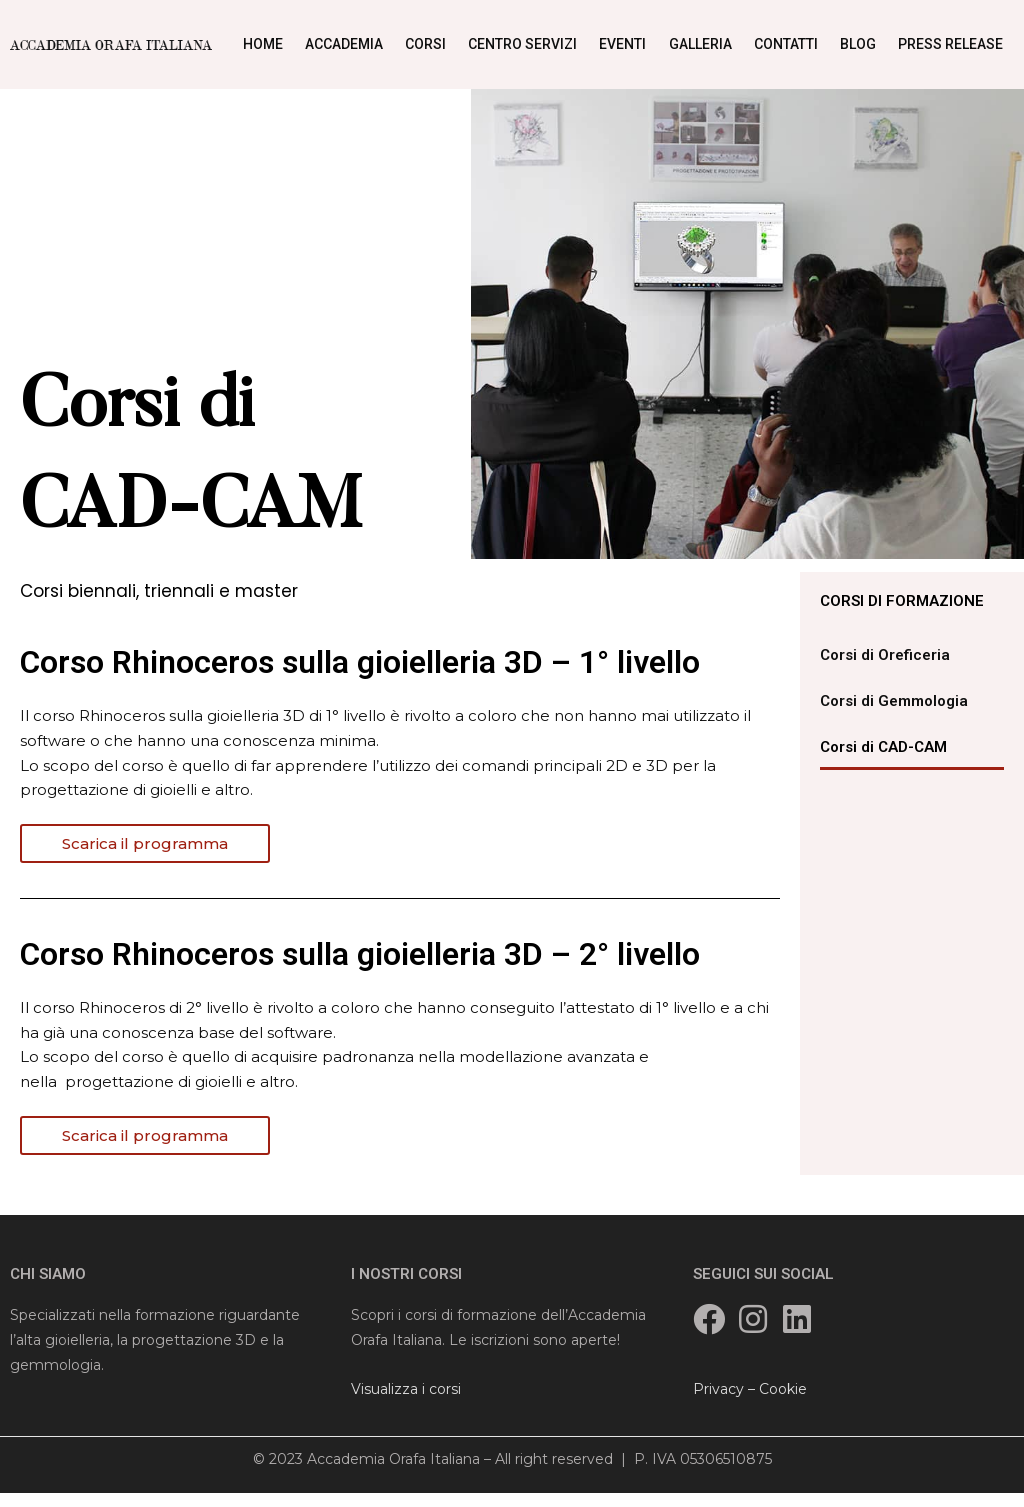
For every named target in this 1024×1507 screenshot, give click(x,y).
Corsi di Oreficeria (885, 655)
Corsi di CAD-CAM (883, 747)
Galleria (700, 44)
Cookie (783, 1389)
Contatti (786, 44)
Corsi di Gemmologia (894, 701)
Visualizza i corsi (406, 1389)
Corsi (425, 44)
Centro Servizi (522, 44)
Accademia (344, 44)
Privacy (718, 1389)
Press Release (950, 44)
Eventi (622, 44)
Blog (858, 44)
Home (263, 44)
